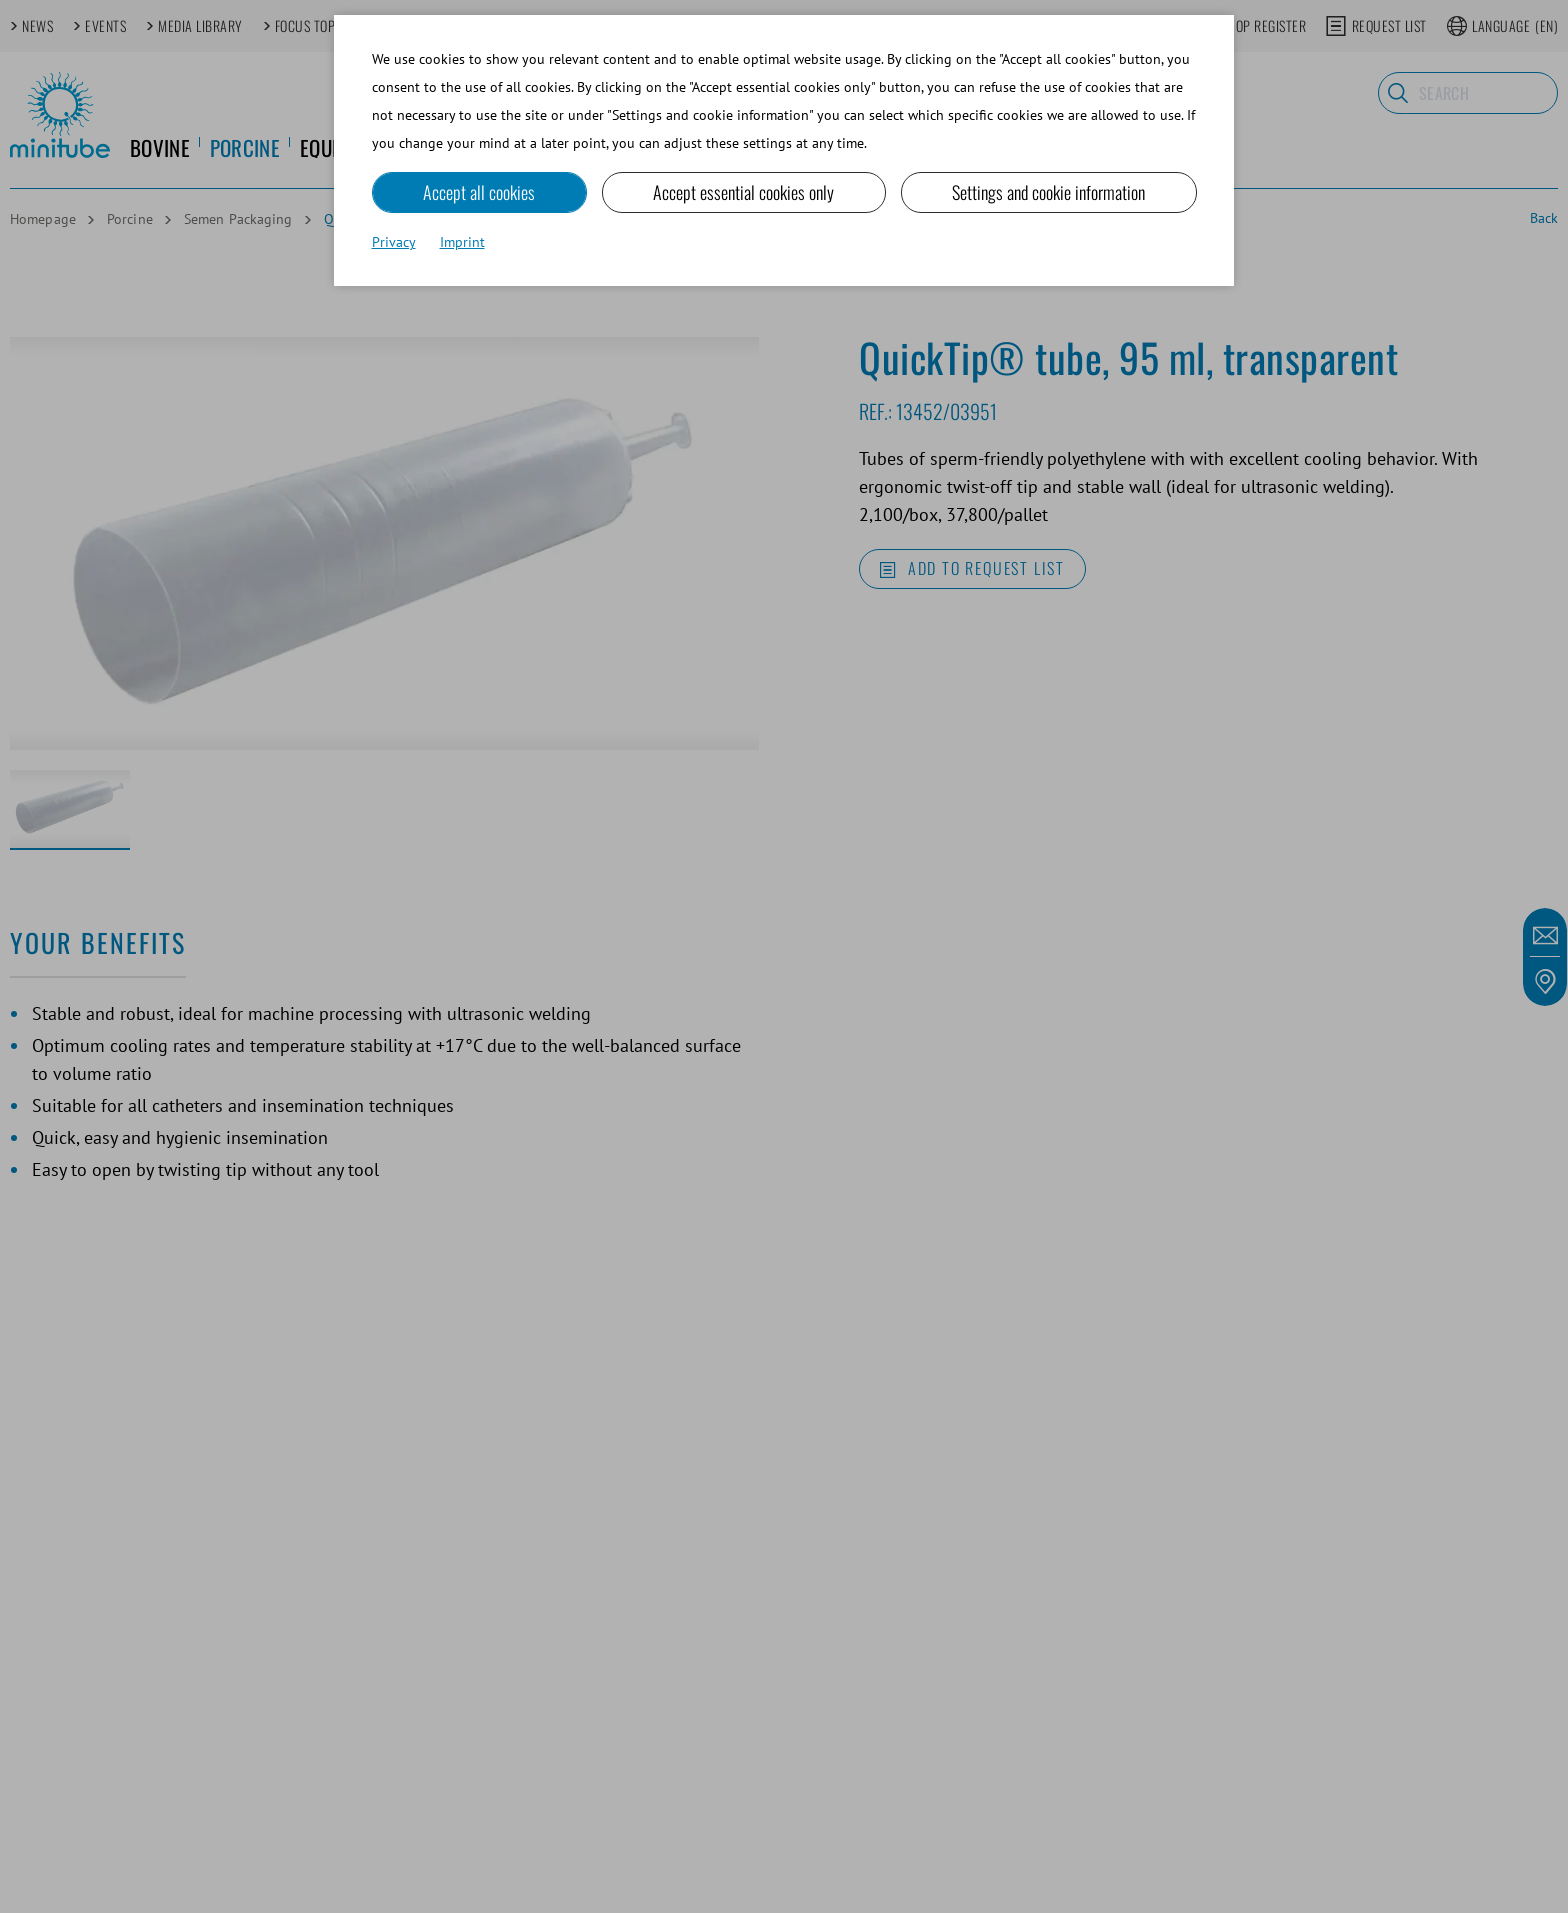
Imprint (462, 242)
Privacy (394, 242)
